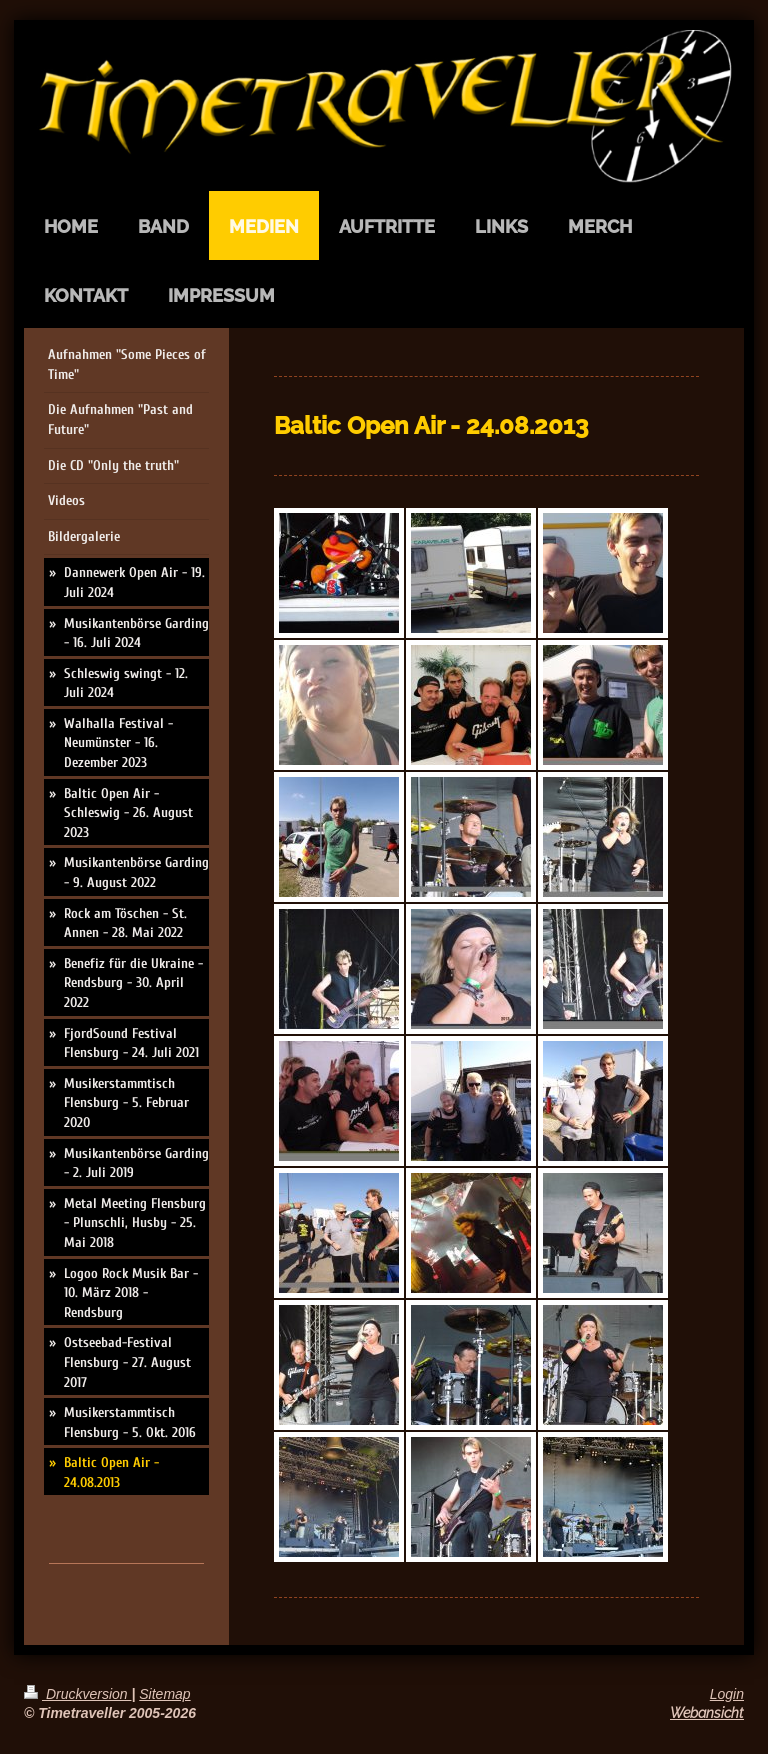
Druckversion (77, 1694)
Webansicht (707, 1713)
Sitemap (164, 1694)
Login (727, 1694)
